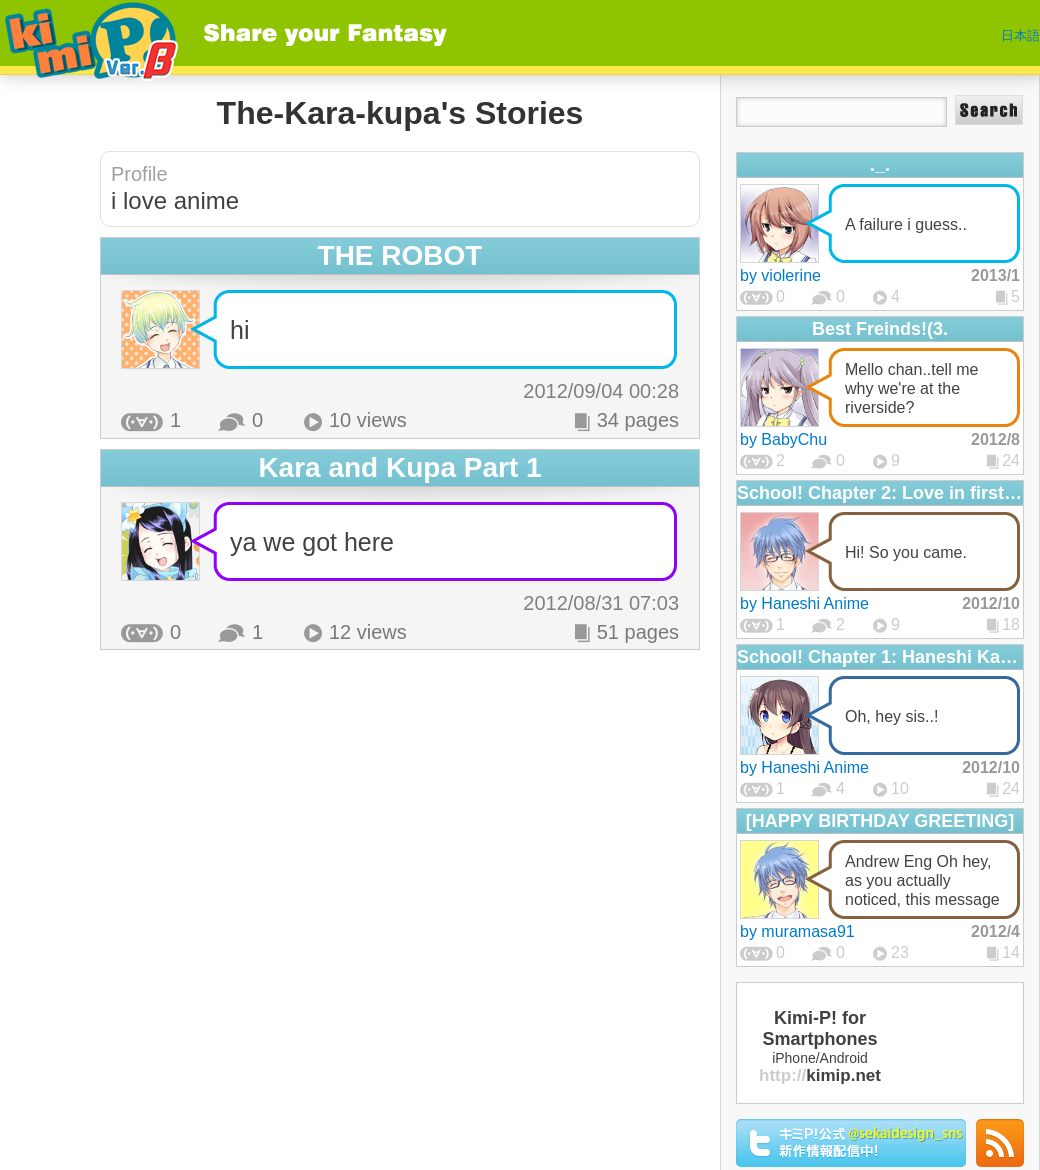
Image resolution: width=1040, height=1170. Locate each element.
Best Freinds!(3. (880, 329)
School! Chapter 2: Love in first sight (880, 493)
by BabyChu (783, 439)
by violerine (780, 275)
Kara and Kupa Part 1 (399, 467)
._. (880, 165)
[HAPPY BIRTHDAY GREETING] (880, 821)
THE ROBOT (400, 255)
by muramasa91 (797, 931)
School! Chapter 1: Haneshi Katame (880, 657)
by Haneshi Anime (804, 603)
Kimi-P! (89, 37)
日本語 (1020, 35)
